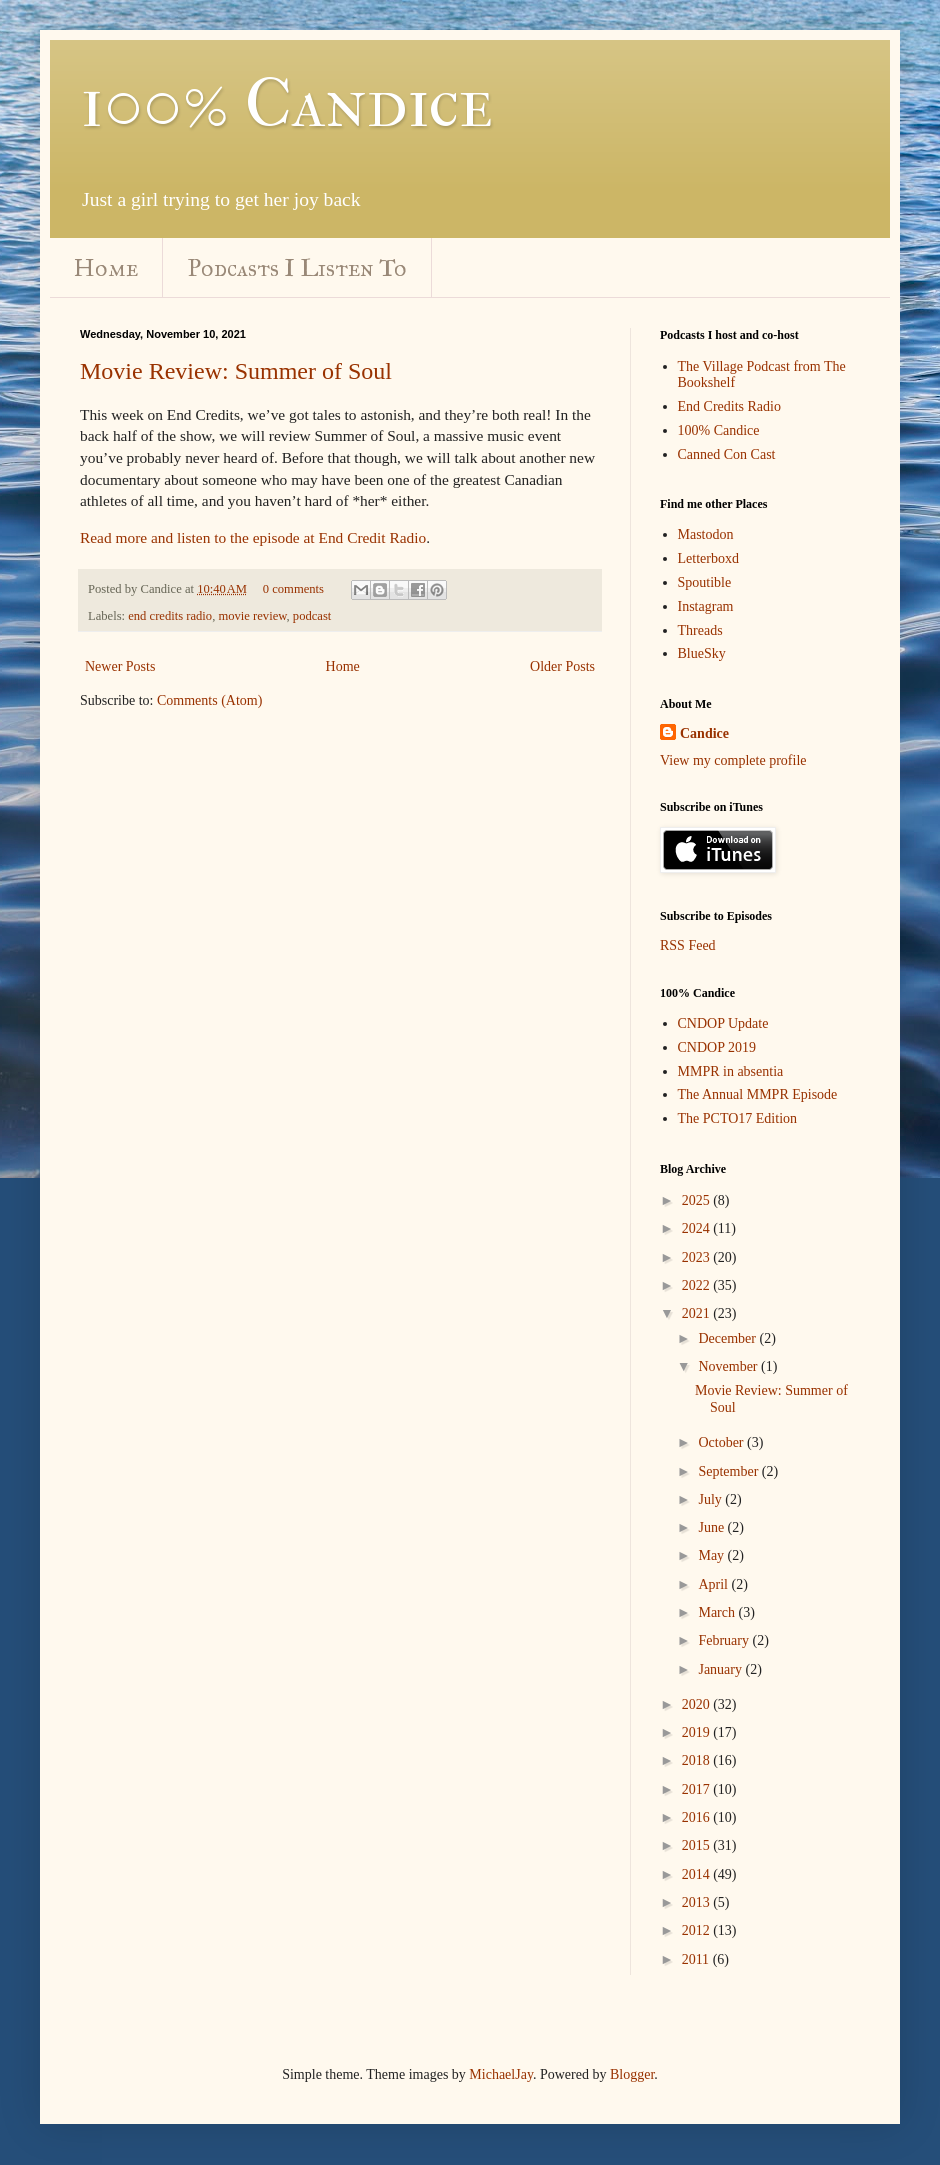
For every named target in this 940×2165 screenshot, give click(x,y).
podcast (312, 616)
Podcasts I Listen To (297, 268)
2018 (698, 1760)
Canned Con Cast (727, 454)
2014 (698, 1874)
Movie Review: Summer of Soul (236, 371)
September (729, 1471)
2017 (698, 1789)
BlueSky (702, 653)
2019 (698, 1732)
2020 (698, 1704)
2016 (698, 1817)
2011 (697, 1959)
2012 (698, 1930)
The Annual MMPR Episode (758, 1094)
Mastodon (706, 534)
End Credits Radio (729, 406)
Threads (700, 630)
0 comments (293, 589)
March (718, 1612)
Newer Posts (120, 666)
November (729, 1366)
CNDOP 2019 (717, 1047)
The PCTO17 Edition (738, 1118)
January (721, 1669)
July (711, 1499)
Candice (704, 733)
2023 (698, 1257)
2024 (698, 1228)
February (725, 1640)
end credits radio (170, 616)
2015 (698, 1845)
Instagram (706, 606)
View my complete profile (733, 760)
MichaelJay (501, 2074)
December (728, 1338)
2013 (698, 1902)
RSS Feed (688, 945)
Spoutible (705, 582)
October (722, 1442)
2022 (698, 1285)
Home (106, 268)
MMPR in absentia (731, 1071)
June (712, 1527)
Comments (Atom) (209, 700)
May (712, 1555)
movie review (252, 616)
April (714, 1584)
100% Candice (286, 103)
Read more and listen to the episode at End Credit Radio (253, 537)
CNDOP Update (723, 1023)
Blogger (632, 2074)
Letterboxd (708, 558)
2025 (698, 1200)
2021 (698, 1313)
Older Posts (562, 666)
